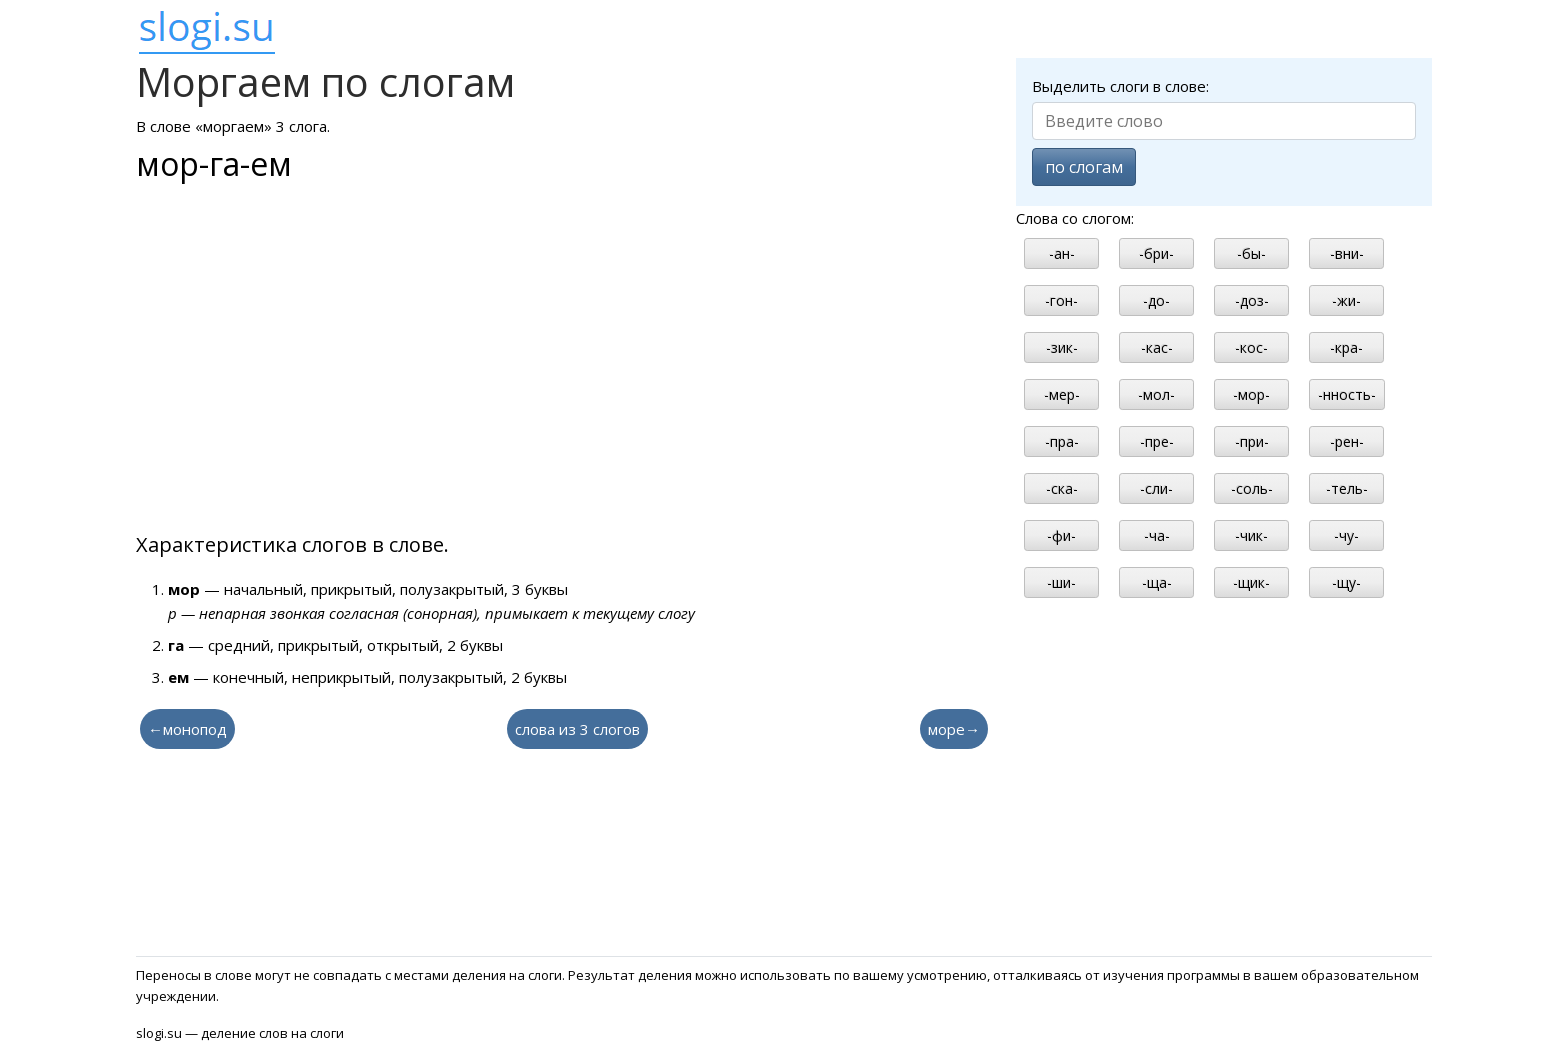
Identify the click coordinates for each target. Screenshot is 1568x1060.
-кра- (1346, 347)
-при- (1252, 441)
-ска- (1062, 488)
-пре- (1157, 441)
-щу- (1346, 582)
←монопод (187, 729)
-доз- (1252, 300)
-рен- (1347, 441)
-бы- (1251, 253)
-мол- (1156, 394)
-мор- (1251, 394)
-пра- (1062, 441)
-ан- (1062, 253)
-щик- (1251, 582)
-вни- (1347, 253)
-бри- (1156, 253)
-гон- (1061, 300)
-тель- (1347, 488)
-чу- (1346, 535)
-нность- (1347, 394)
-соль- (1252, 488)
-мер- (1062, 394)
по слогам (1084, 167)
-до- (1156, 300)
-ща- (1157, 582)
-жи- (1346, 300)
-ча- (1157, 535)
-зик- (1062, 347)
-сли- (1156, 488)
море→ (954, 729)
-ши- (1061, 582)
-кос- (1251, 347)
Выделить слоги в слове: (1120, 86)
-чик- (1251, 535)
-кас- (1157, 347)
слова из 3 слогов (577, 729)
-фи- (1061, 535)
